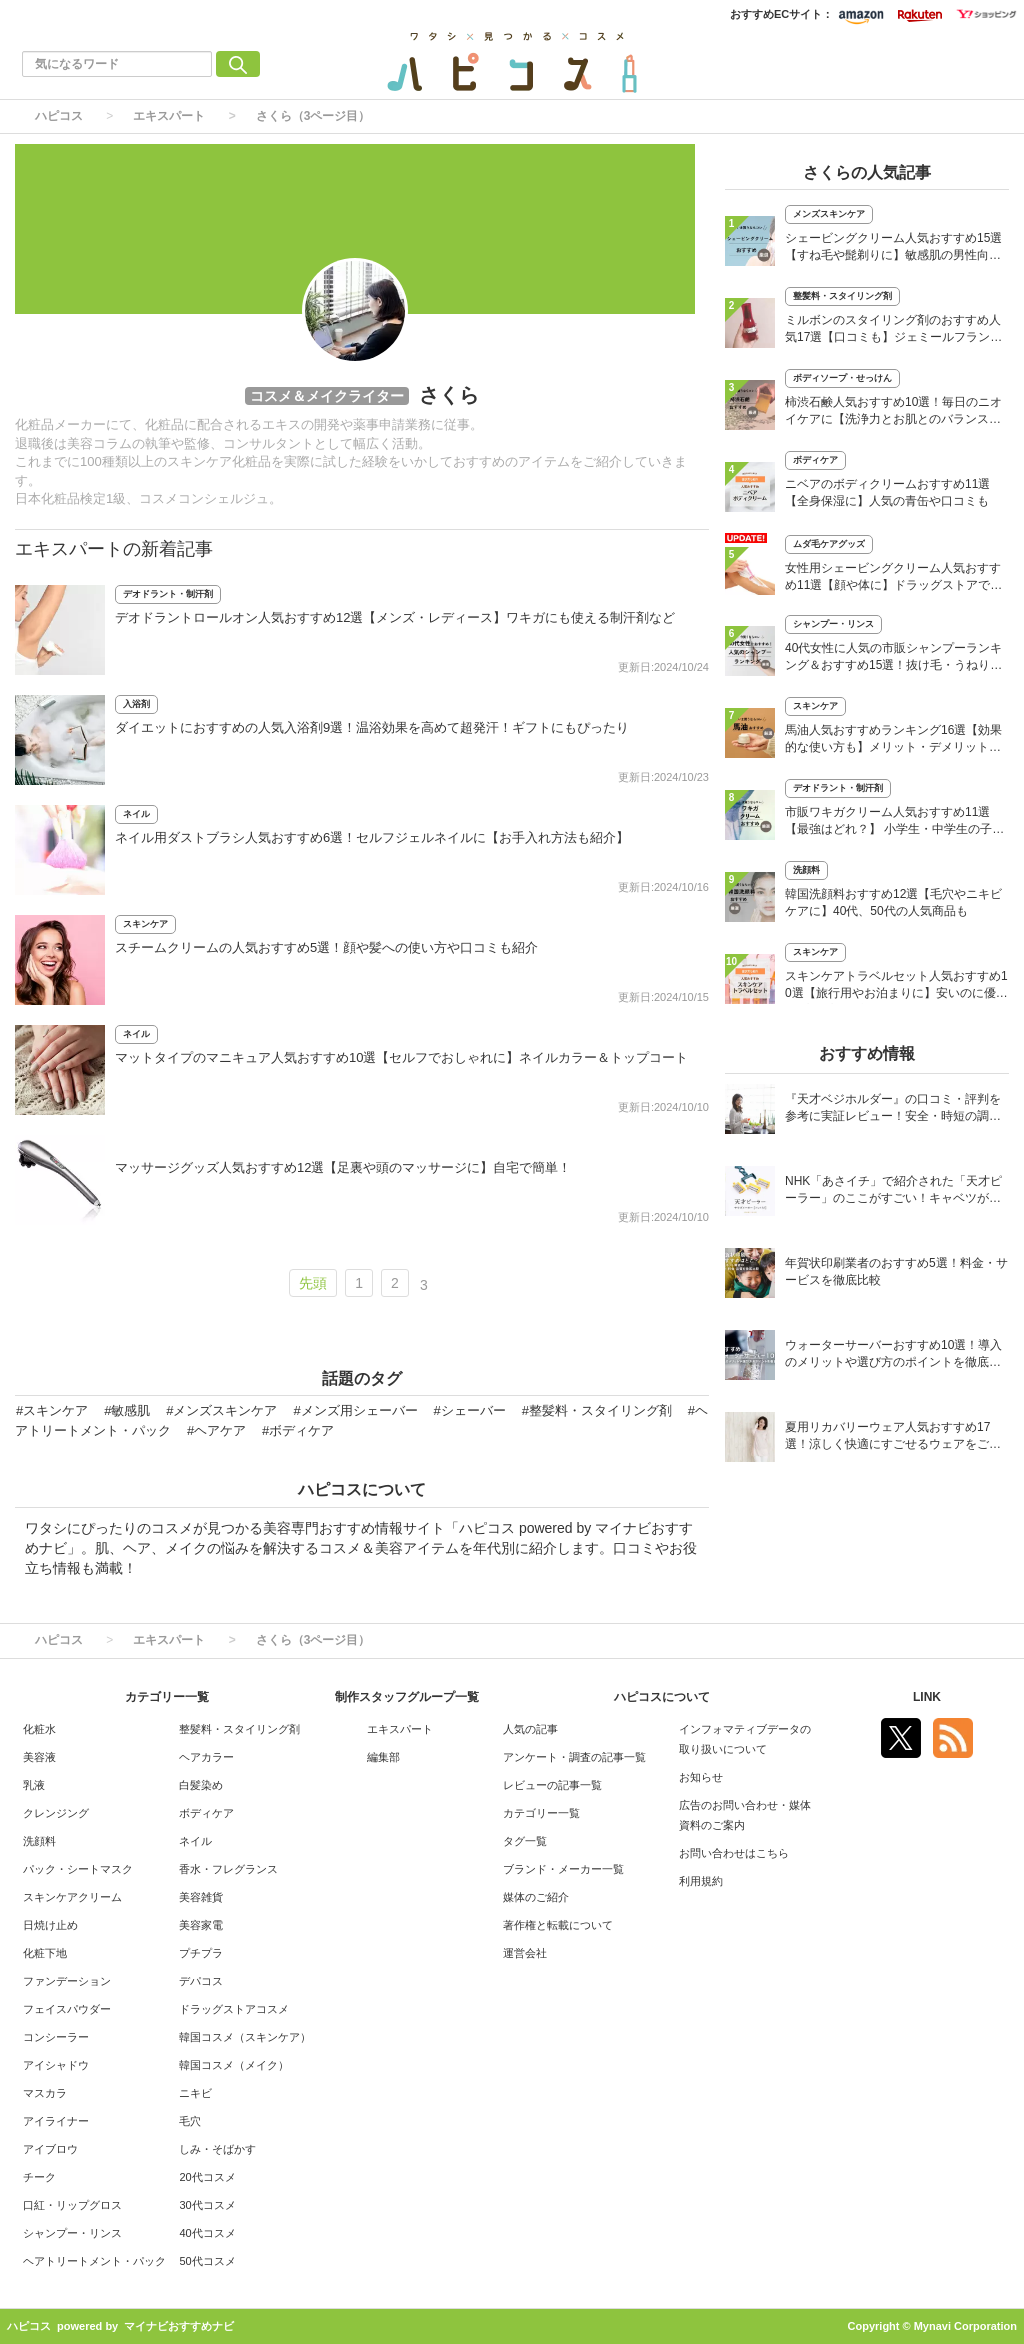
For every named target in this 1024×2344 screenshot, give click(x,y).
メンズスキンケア (829, 214)
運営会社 (525, 1953)
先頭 (313, 1283)
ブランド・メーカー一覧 (563, 1869)
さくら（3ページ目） (313, 116)
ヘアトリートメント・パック (94, 2261)
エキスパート (169, 116)
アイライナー (56, 2121)
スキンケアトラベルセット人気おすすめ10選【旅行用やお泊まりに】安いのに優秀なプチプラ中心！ (896, 986)
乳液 (34, 1785)
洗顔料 (806, 870)
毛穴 (190, 2121)
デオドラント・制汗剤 (168, 594)
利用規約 (701, 1881)
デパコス (201, 1981)
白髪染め (201, 1785)
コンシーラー (56, 2037)
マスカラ (45, 2093)
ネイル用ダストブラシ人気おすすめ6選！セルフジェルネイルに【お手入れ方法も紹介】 (372, 837)
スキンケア (145, 924)
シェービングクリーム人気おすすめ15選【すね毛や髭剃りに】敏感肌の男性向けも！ (893, 248)
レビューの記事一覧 (552, 1785)
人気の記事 (530, 1729)
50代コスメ (207, 2261)
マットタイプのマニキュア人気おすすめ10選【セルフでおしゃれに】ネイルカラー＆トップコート (401, 1057)
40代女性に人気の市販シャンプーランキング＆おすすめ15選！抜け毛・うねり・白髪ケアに (893, 658)
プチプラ (201, 1953)
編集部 (383, 1757)
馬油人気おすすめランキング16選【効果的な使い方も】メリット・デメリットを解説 (893, 740)
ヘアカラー (206, 1757)
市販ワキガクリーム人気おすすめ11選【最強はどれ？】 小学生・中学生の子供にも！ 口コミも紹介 (894, 822)
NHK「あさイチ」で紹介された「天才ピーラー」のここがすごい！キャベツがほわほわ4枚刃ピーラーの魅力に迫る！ (893, 1191)
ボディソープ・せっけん (842, 378)
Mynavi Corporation (965, 2326)
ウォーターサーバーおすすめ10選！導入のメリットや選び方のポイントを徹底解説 (893, 1355)
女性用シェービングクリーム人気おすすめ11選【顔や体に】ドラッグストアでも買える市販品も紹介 (893, 578)
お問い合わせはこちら (734, 1853)
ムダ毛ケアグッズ (829, 544)
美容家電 (201, 1925)
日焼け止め (50, 1925)
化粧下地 (45, 1953)
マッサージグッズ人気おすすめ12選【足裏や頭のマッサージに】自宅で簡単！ (343, 1167)
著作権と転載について (558, 1925)
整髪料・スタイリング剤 (842, 296)
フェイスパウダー (67, 2009)
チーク (39, 2177)
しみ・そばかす (217, 2149)
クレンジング (56, 1813)
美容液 (39, 1757)
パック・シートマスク (78, 1869)
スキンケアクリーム (72, 1897)
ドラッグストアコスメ (234, 2009)
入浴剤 (136, 704)
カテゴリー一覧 (541, 1813)
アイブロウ (50, 2149)
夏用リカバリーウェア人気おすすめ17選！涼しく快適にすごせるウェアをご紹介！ (893, 1437)
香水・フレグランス (228, 1869)
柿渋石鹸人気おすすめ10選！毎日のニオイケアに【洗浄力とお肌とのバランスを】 (893, 412)
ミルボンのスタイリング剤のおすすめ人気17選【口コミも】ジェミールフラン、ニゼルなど (893, 330)
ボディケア (815, 460)
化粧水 (39, 1729)
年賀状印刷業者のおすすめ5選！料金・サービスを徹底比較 (896, 1271)
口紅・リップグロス (72, 2205)
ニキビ (195, 2093)
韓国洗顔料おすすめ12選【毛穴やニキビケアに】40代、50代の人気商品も (893, 902)
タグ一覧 (525, 1841)
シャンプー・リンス (833, 624)
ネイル (136, 814)
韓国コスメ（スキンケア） (245, 2037)
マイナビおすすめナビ (179, 2326)
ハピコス (59, 116)
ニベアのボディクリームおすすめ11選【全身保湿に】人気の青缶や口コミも (887, 492)
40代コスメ (207, 2233)
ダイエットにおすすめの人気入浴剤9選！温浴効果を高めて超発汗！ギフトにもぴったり (372, 727)
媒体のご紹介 (536, 1897)
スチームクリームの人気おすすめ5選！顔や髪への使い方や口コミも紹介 (326, 947)
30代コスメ (207, 2205)
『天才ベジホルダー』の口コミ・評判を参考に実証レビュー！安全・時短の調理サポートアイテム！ (893, 1109)
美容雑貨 (201, 1897)
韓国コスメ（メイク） (234, 2065)
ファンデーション (67, 1981)
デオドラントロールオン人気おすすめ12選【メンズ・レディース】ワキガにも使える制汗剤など (395, 617)
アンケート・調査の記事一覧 (574, 1757)
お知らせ (701, 1777)
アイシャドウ (56, 2065)
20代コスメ (207, 2177)
